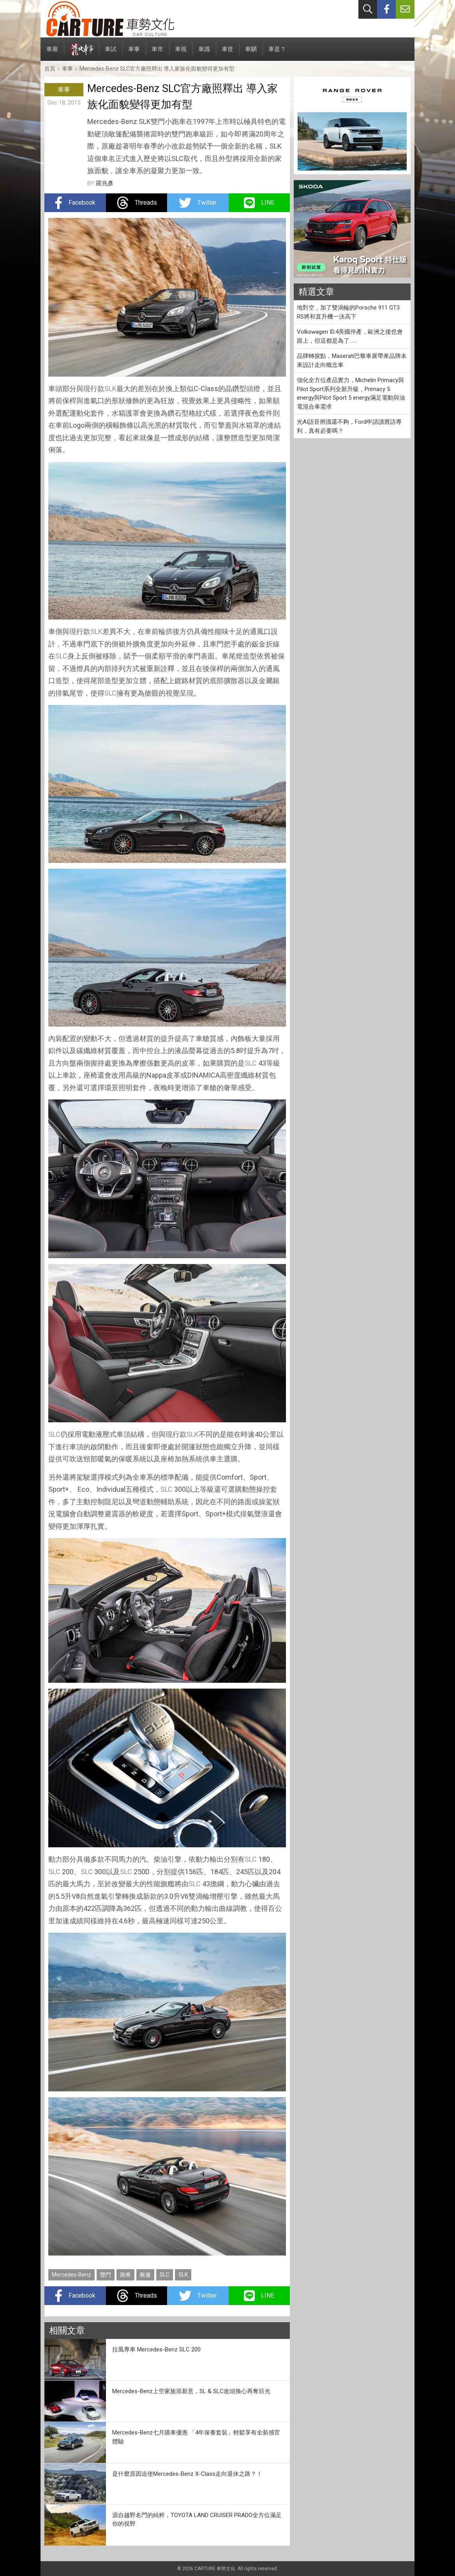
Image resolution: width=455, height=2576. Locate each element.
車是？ (277, 53)
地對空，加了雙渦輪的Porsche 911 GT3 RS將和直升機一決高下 (348, 312)
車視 (180, 53)
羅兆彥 (104, 183)
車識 (204, 53)
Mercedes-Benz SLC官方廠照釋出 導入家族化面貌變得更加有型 (157, 69)
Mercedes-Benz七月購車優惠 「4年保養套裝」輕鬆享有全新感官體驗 (196, 2437)
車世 (227, 53)
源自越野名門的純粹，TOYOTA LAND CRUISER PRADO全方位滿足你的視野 (197, 2520)
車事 (134, 53)
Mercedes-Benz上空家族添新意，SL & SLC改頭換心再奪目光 (191, 2391)
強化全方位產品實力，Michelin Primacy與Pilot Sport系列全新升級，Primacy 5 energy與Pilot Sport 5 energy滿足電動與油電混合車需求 (351, 393)
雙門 (105, 2274)
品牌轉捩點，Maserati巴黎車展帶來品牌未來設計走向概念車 (352, 360)
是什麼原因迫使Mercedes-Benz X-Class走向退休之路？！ (187, 2473)
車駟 (251, 53)
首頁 (49, 69)
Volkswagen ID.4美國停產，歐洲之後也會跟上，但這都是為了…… (350, 336)
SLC (61, 656)
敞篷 (145, 2274)
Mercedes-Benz (71, 2274)
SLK (110, 388)
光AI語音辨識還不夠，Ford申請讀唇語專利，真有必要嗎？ (349, 426)
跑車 (125, 2274)
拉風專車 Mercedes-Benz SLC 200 (156, 2349)
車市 (157, 53)
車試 (110, 53)
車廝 (52, 53)
